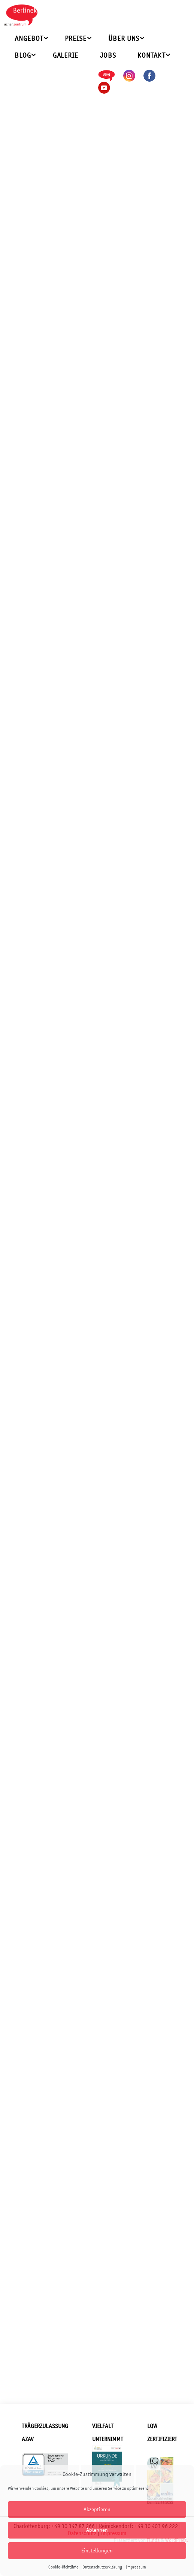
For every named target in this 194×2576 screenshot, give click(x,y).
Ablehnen (97, 2530)
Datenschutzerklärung (102, 2567)
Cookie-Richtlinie (63, 2567)
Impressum (136, 2567)
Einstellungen (97, 2550)
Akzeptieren (97, 2509)
